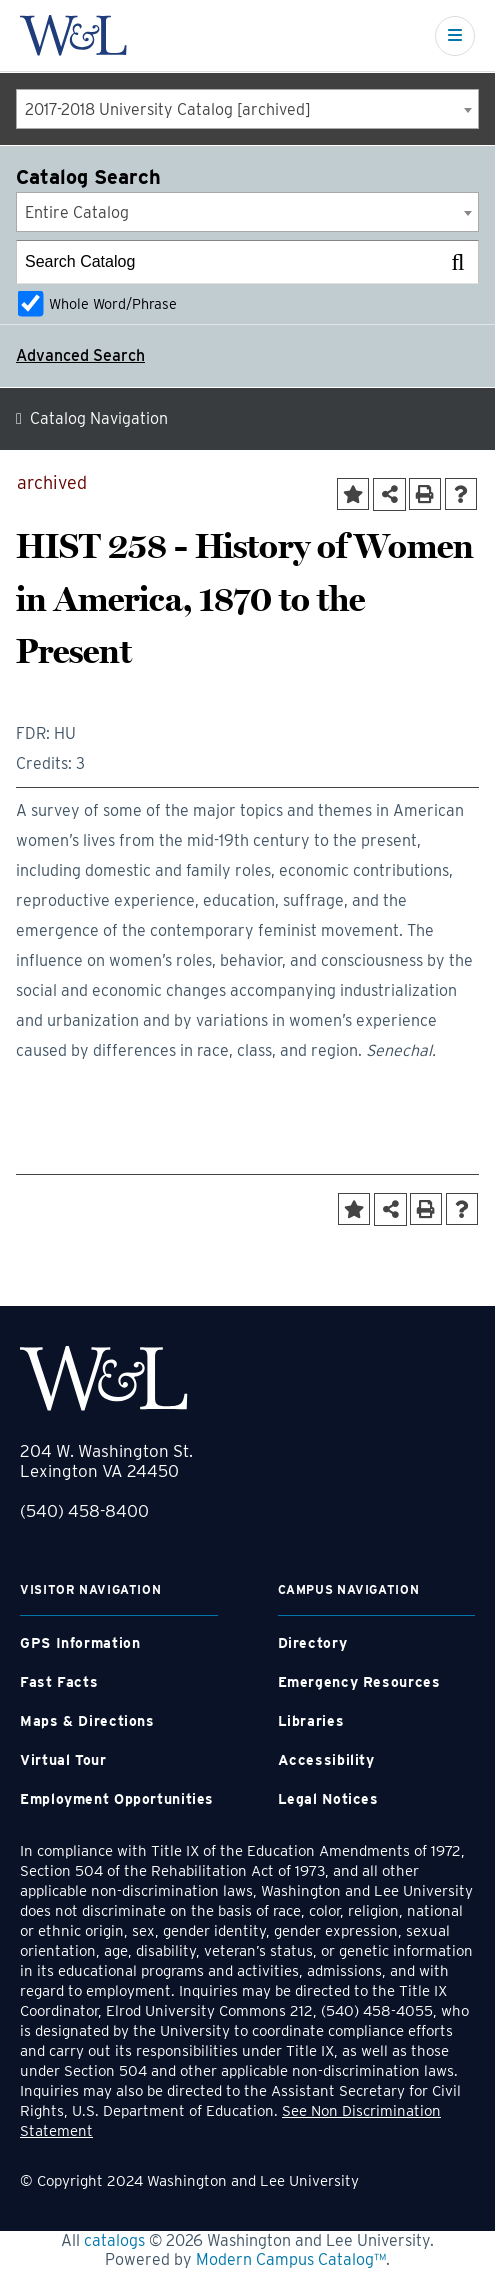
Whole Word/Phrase (113, 303)
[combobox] (247, 109)
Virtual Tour (63, 1760)
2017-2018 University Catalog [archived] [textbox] (168, 109)
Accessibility (326, 1760)
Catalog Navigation (99, 418)
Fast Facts (59, 1682)
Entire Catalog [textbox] (77, 212)
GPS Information (80, 1643)
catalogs (114, 2240)
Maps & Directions (87, 1721)
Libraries (311, 1721)
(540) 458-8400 (84, 1511)
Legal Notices (328, 1799)
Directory (313, 1643)
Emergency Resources (359, 1682)
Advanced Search (80, 355)
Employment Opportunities (117, 1799)
